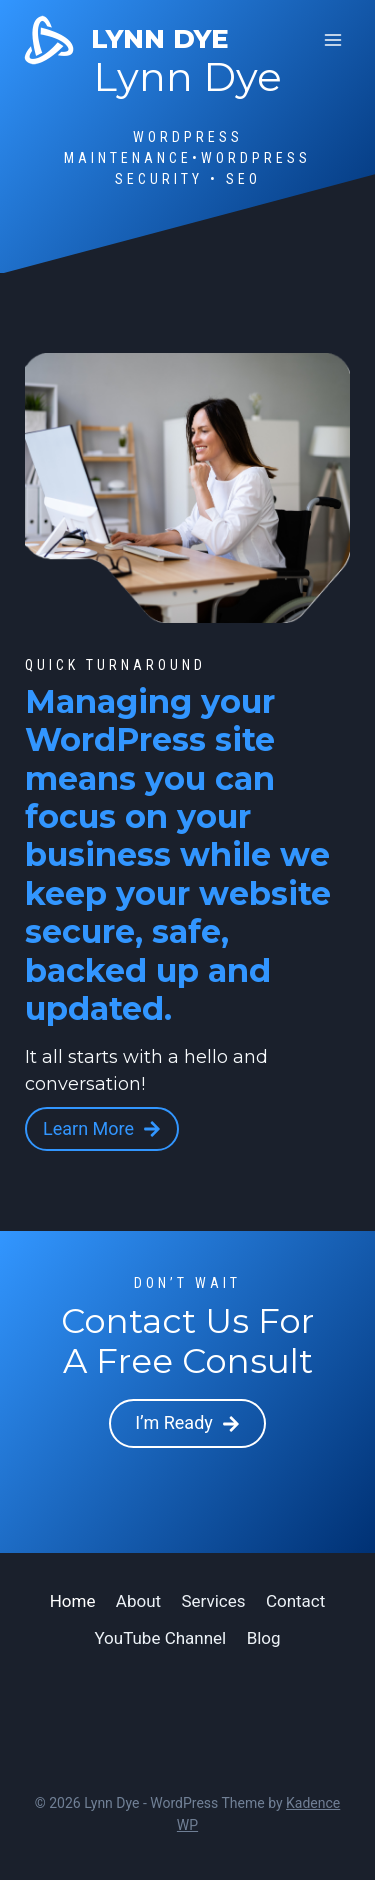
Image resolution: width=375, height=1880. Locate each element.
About (138, 1601)
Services (213, 1601)
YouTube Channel (160, 1638)
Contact (295, 1601)
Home (73, 1601)
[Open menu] (332, 39)
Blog (264, 1638)
